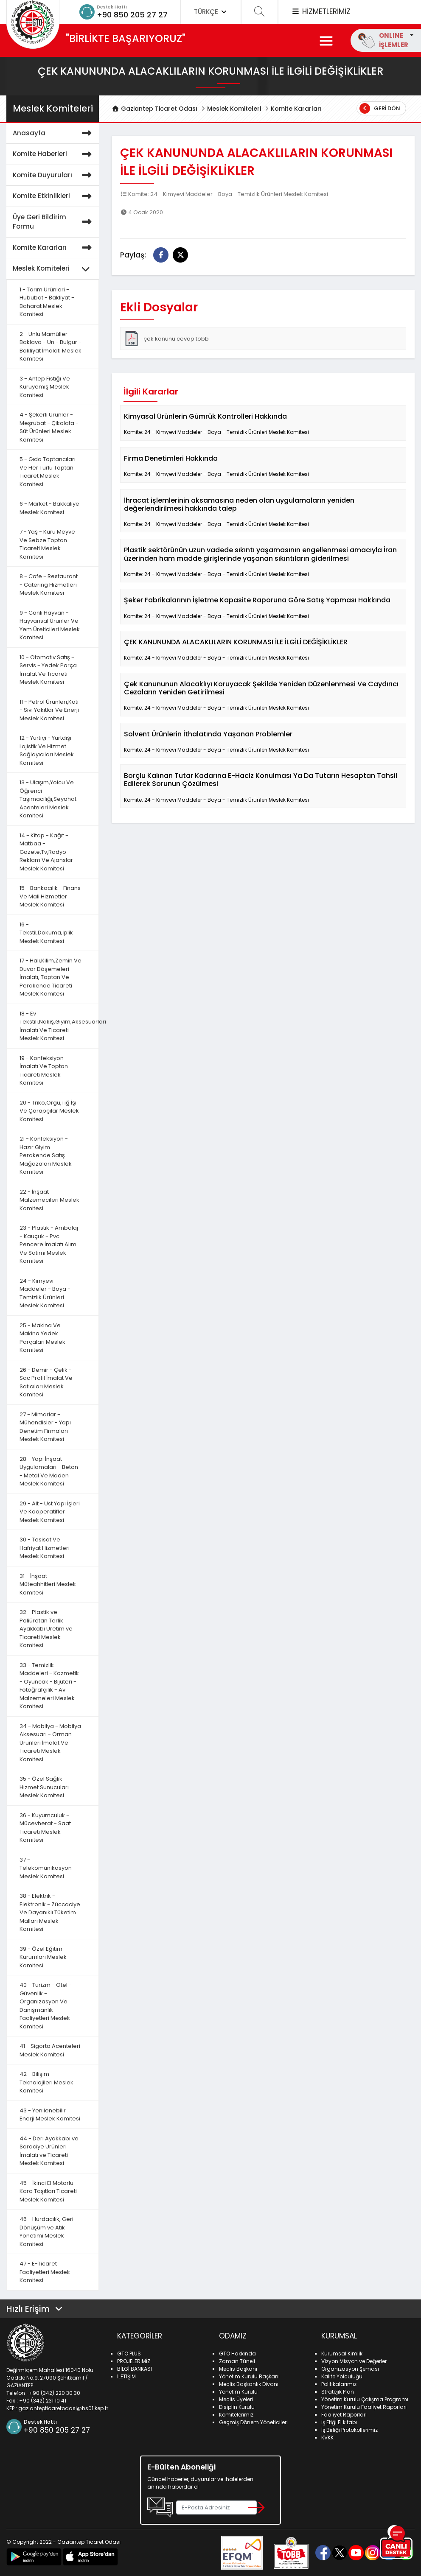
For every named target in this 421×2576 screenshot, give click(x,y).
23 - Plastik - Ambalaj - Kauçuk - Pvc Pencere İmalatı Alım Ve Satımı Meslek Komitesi (49, 1244)
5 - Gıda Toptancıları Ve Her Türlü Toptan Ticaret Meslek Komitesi (48, 471)
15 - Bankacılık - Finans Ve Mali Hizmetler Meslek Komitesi (50, 896)
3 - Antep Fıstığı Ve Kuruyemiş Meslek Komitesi (45, 387)
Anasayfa (54, 133)
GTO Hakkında (237, 2353)
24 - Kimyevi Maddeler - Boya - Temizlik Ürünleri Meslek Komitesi (45, 1293)
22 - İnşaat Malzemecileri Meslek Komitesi (49, 1200)
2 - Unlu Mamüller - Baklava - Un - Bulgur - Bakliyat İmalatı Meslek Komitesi (50, 346)
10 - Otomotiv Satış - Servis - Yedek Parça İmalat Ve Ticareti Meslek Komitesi (48, 669)
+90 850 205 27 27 (132, 14)
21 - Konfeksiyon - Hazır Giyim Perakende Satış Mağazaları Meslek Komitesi (46, 1155)
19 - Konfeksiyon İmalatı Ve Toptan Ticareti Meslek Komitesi (44, 1070)
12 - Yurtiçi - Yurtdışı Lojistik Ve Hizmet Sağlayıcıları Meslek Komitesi (47, 750)
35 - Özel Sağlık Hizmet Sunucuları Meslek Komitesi (44, 1787)
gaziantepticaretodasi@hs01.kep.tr (63, 2408)
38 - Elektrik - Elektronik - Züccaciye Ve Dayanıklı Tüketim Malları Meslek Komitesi (50, 1912)
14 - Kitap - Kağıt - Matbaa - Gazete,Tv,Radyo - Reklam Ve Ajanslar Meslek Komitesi (46, 852)
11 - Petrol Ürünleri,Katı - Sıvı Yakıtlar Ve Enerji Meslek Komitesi (49, 710)
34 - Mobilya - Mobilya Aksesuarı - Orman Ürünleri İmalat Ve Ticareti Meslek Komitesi (50, 1742)
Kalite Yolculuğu (341, 2376)
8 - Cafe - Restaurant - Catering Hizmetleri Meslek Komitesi (49, 584)
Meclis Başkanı (238, 2368)
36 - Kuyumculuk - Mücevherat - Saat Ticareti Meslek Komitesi (45, 1827)
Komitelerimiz (236, 2414)
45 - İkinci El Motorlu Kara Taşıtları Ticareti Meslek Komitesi (48, 2191)
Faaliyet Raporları (344, 2414)
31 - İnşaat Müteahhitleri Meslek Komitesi (48, 1584)
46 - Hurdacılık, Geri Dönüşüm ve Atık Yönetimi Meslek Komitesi (46, 2231)
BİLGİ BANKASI (134, 2368)
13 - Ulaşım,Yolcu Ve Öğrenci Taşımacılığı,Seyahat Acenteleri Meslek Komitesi (48, 799)
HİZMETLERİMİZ (321, 11)
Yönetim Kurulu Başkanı (249, 2376)
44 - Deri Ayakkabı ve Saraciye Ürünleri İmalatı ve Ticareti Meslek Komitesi (49, 2151)
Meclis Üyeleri (236, 2399)
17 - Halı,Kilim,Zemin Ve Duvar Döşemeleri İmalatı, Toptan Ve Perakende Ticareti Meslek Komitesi (50, 977)
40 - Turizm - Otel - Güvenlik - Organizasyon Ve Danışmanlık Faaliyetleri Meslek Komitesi (46, 2006)
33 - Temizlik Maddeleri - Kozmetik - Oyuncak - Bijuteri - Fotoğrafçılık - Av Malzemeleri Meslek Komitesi (49, 1686)
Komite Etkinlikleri (54, 196)
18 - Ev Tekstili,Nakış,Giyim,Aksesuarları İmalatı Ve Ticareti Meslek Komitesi (59, 1026)
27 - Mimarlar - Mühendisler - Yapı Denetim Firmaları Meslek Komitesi (45, 1426)
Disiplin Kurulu (237, 2407)
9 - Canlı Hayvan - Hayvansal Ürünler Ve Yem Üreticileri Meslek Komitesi (50, 625)
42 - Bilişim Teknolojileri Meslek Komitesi (46, 2082)
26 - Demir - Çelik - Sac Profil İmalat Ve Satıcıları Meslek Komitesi (46, 1382)
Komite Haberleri (54, 154)
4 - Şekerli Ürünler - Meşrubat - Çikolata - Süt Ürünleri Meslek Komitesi (49, 427)
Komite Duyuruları (54, 175)
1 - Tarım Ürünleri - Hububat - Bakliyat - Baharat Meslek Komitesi (47, 302)
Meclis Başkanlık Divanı (248, 2384)
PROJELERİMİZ (133, 2361)
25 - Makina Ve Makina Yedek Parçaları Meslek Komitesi (42, 1337)
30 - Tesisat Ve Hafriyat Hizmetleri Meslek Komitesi (45, 1548)
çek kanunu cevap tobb (166, 338)
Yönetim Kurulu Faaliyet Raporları (364, 2407)
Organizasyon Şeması (350, 2368)
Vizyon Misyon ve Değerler (354, 2361)
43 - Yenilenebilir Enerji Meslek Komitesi (50, 2114)
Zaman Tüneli (237, 2361)
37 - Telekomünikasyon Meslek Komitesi (46, 1868)
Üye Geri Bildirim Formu (54, 222)
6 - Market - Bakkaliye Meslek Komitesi (49, 508)
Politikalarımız (338, 2384)
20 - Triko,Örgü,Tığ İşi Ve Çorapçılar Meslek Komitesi (49, 1111)
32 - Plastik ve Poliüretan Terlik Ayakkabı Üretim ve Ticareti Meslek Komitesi (46, 1628)
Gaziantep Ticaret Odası (154, 108)
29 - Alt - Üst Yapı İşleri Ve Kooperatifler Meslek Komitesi (50, 1511)
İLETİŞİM (126, 2376)
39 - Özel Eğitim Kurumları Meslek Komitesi (43, 1957)
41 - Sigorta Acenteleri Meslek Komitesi (50, 2050)
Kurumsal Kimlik (341, 2353)
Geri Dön (379, 108)
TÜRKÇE (211, 11)
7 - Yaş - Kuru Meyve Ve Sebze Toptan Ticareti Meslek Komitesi (47, 544)
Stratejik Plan (337, 2391)
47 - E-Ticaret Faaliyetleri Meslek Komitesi (45, 2272)
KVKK (327, 2437)
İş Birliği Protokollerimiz (349, 2429)
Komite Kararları (296, 108)
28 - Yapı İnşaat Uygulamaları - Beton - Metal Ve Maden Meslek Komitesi (49, 1471)
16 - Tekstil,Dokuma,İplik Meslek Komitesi (46, 932)
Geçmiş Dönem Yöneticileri (253, 2422)
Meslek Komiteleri (234, 108)
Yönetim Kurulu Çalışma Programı (364, 2399)
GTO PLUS (129, 2353)
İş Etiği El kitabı (339, 2422)
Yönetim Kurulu (238, 2391)
